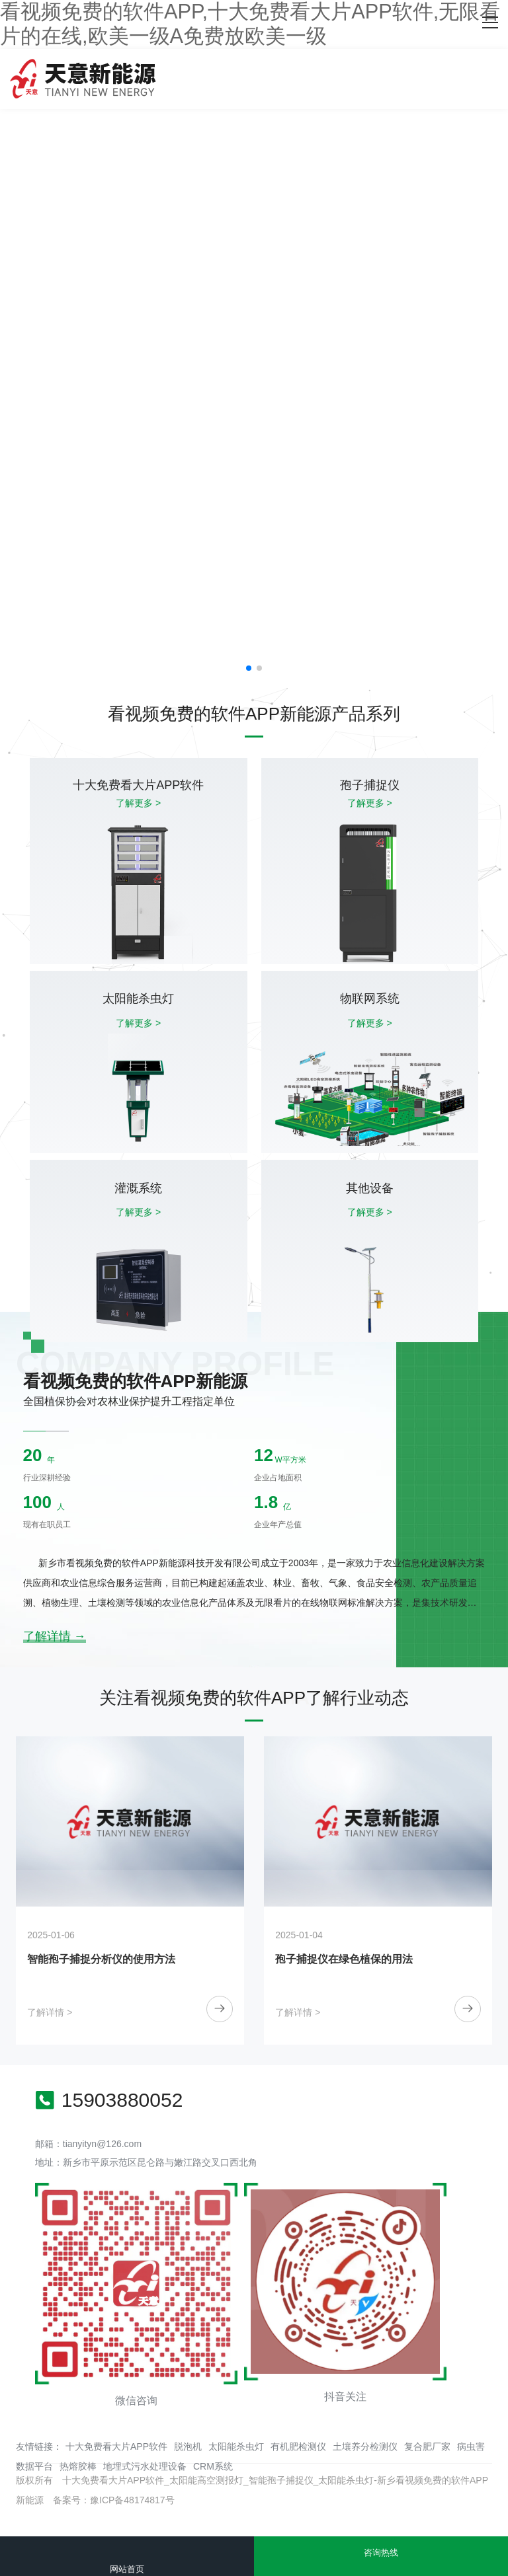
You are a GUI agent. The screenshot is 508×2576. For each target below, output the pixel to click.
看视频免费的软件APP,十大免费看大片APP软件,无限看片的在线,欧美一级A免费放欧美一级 (250, 24)
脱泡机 (188, 2446)
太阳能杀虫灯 (236, 2446)
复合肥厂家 (427, 2446)
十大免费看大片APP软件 (116, 2446)
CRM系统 (213, 2466)
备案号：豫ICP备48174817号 (114, 2500)
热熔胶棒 (78, 2466)
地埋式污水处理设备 (145, 2466)
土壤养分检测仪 (365, 2446)
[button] (248, 668)
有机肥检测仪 (298, 2446)
